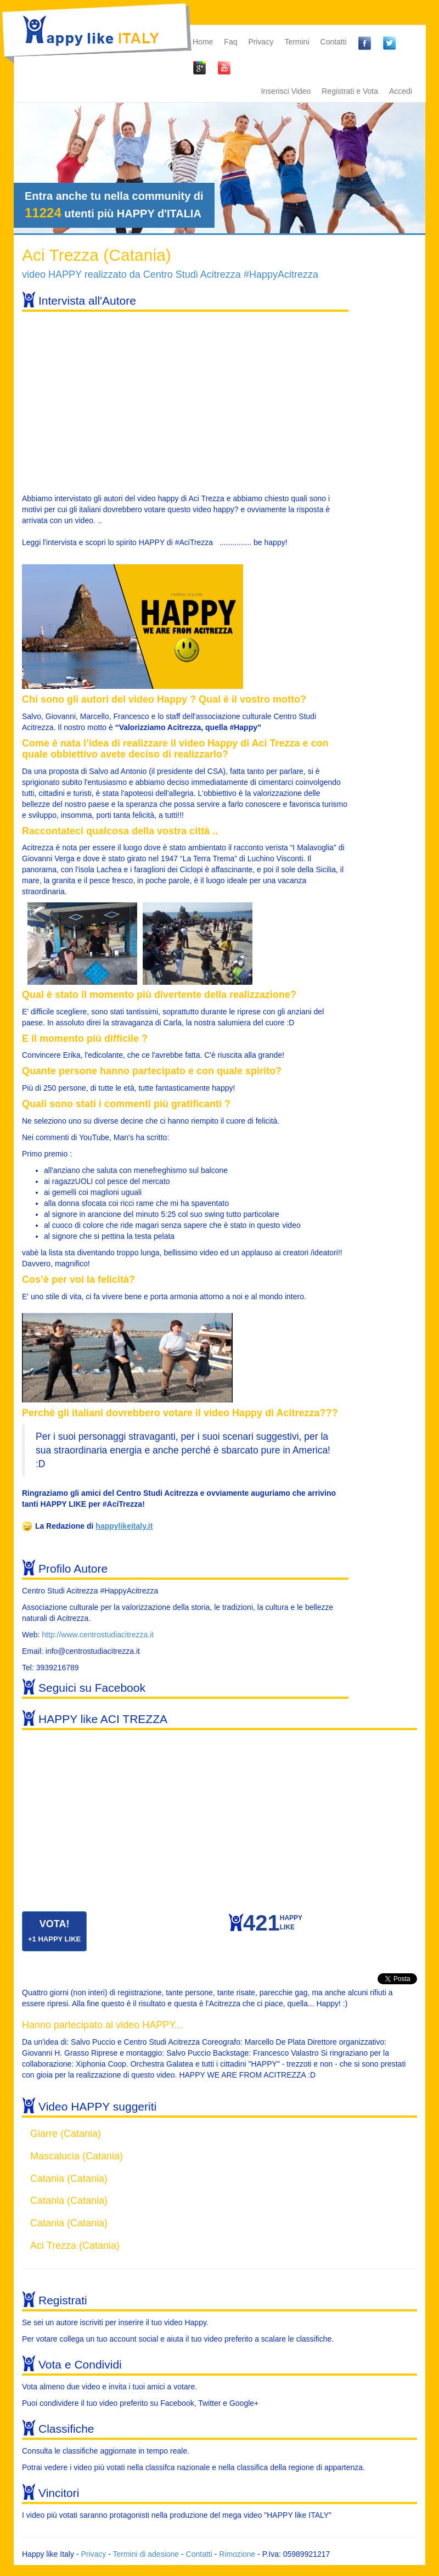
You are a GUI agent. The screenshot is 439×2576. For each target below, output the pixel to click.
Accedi (400, 91)
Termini (296, 41)
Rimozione (237, 2554)
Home (203, 41)
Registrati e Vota (350, 91)
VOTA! (54, 1930)
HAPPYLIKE (272, 1925)
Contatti (333, 41)
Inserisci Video (286, 91)
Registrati (62, 2300)
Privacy (260, 41)
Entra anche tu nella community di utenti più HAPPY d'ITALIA (114, 205)
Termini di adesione (145, 2554)
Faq (230, 41)
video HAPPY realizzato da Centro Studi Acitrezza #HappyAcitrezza (170, 274)
